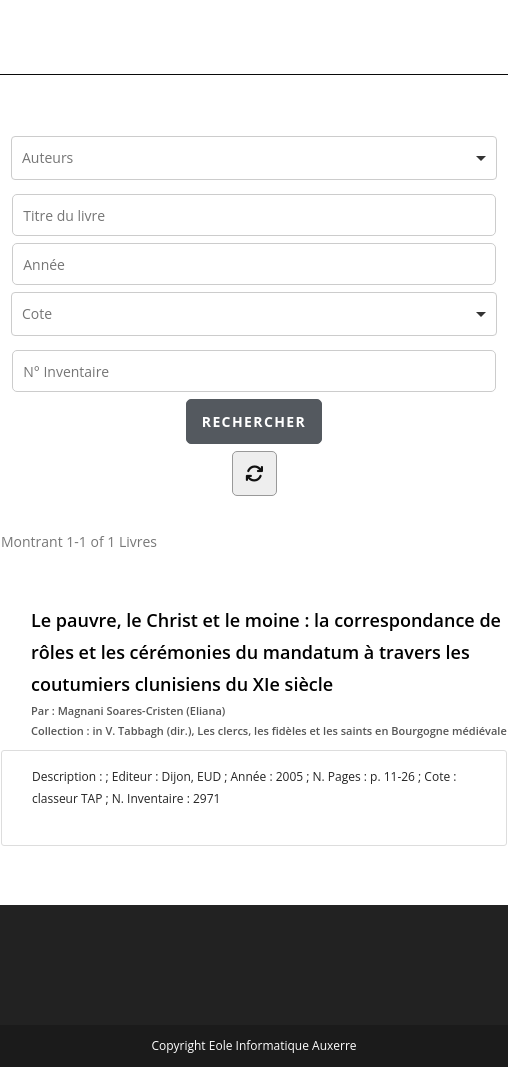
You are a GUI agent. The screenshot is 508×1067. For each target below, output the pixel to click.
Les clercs (222, 730)
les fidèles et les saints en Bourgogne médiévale (380, 730)
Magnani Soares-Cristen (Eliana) (142, 710)
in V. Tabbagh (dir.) (141, 730)
